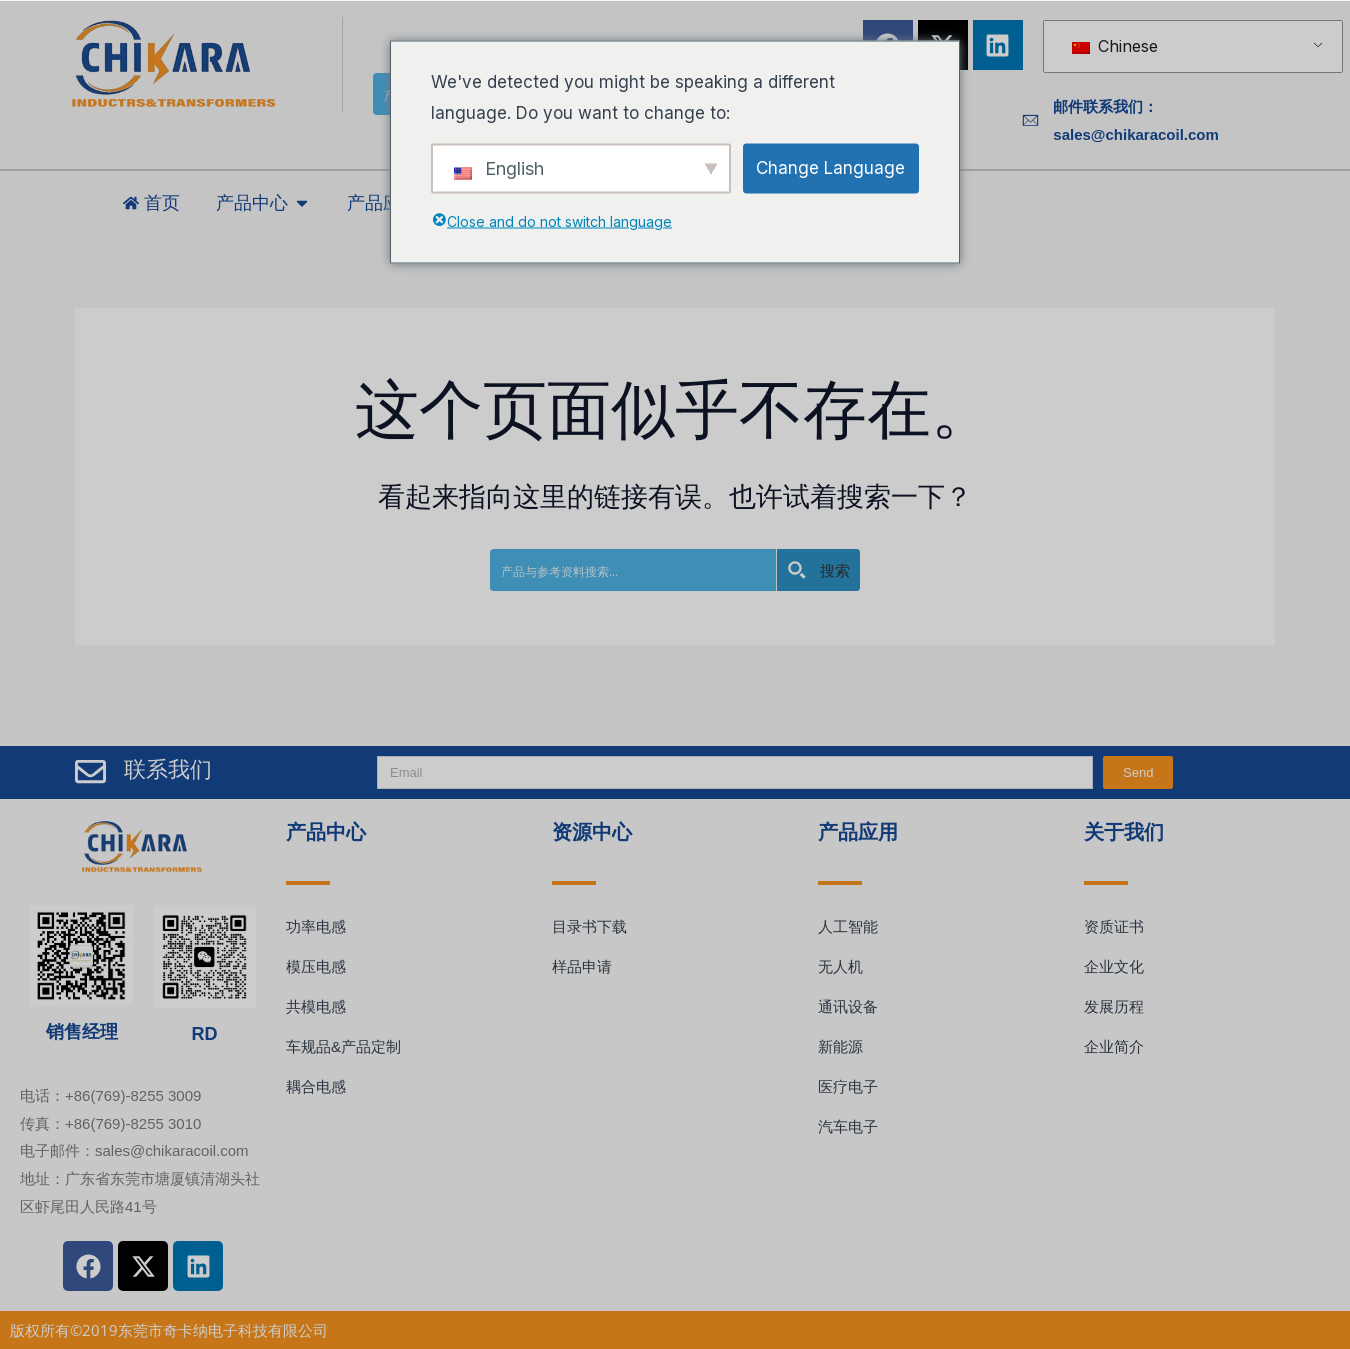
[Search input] (634, 570)
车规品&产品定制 (343, 1046)
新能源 (840, 1046)
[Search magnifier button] (818, 570)
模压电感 (316, 966)
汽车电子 (848, 1126)
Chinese (1115, 46)
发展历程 (1114, 1006)
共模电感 (316, 1006)
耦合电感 (316, 1086)
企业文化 (1114, 966)
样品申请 (582, 966)
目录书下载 (589, 926)
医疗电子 (848, 1086)
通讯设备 (848, 1006)
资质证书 (1114, 926)
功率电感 (316, 926)
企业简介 (1114, 1046)
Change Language (830, 167)
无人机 (840, 966)
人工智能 (848, 926)
